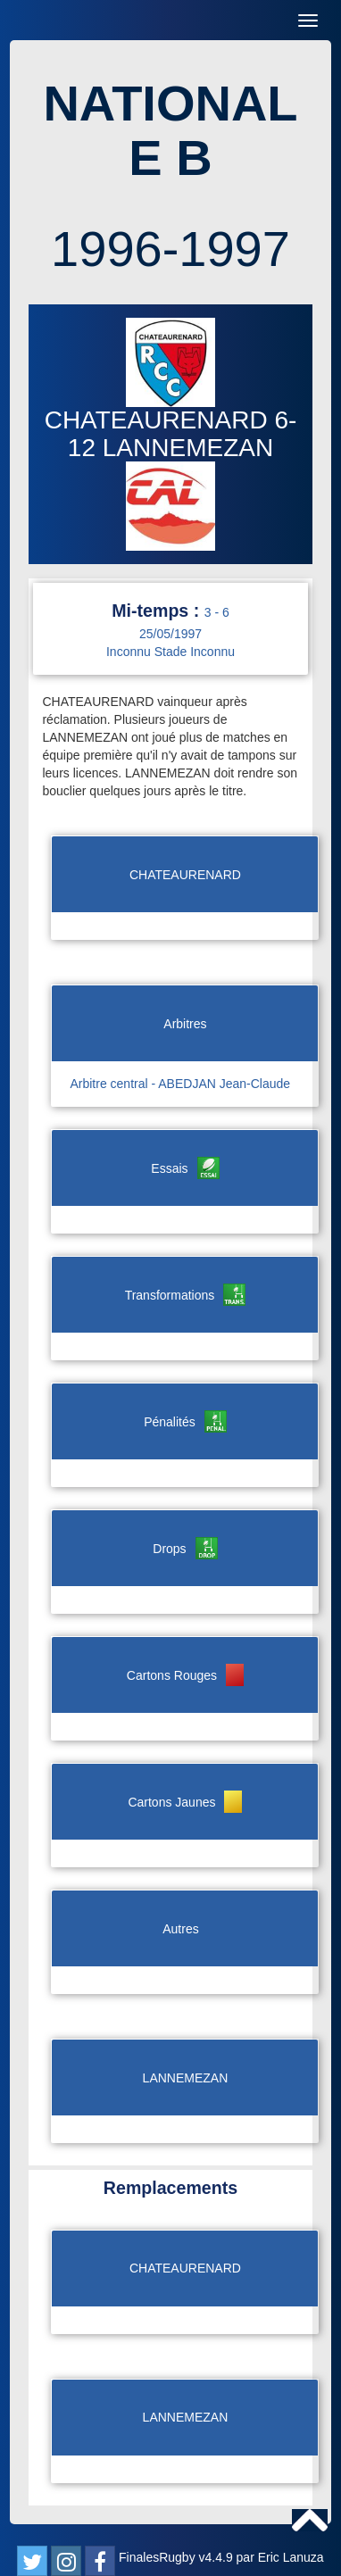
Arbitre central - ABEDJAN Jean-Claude (180, 1083)
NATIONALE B (170, 131)
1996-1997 (170, 248)
